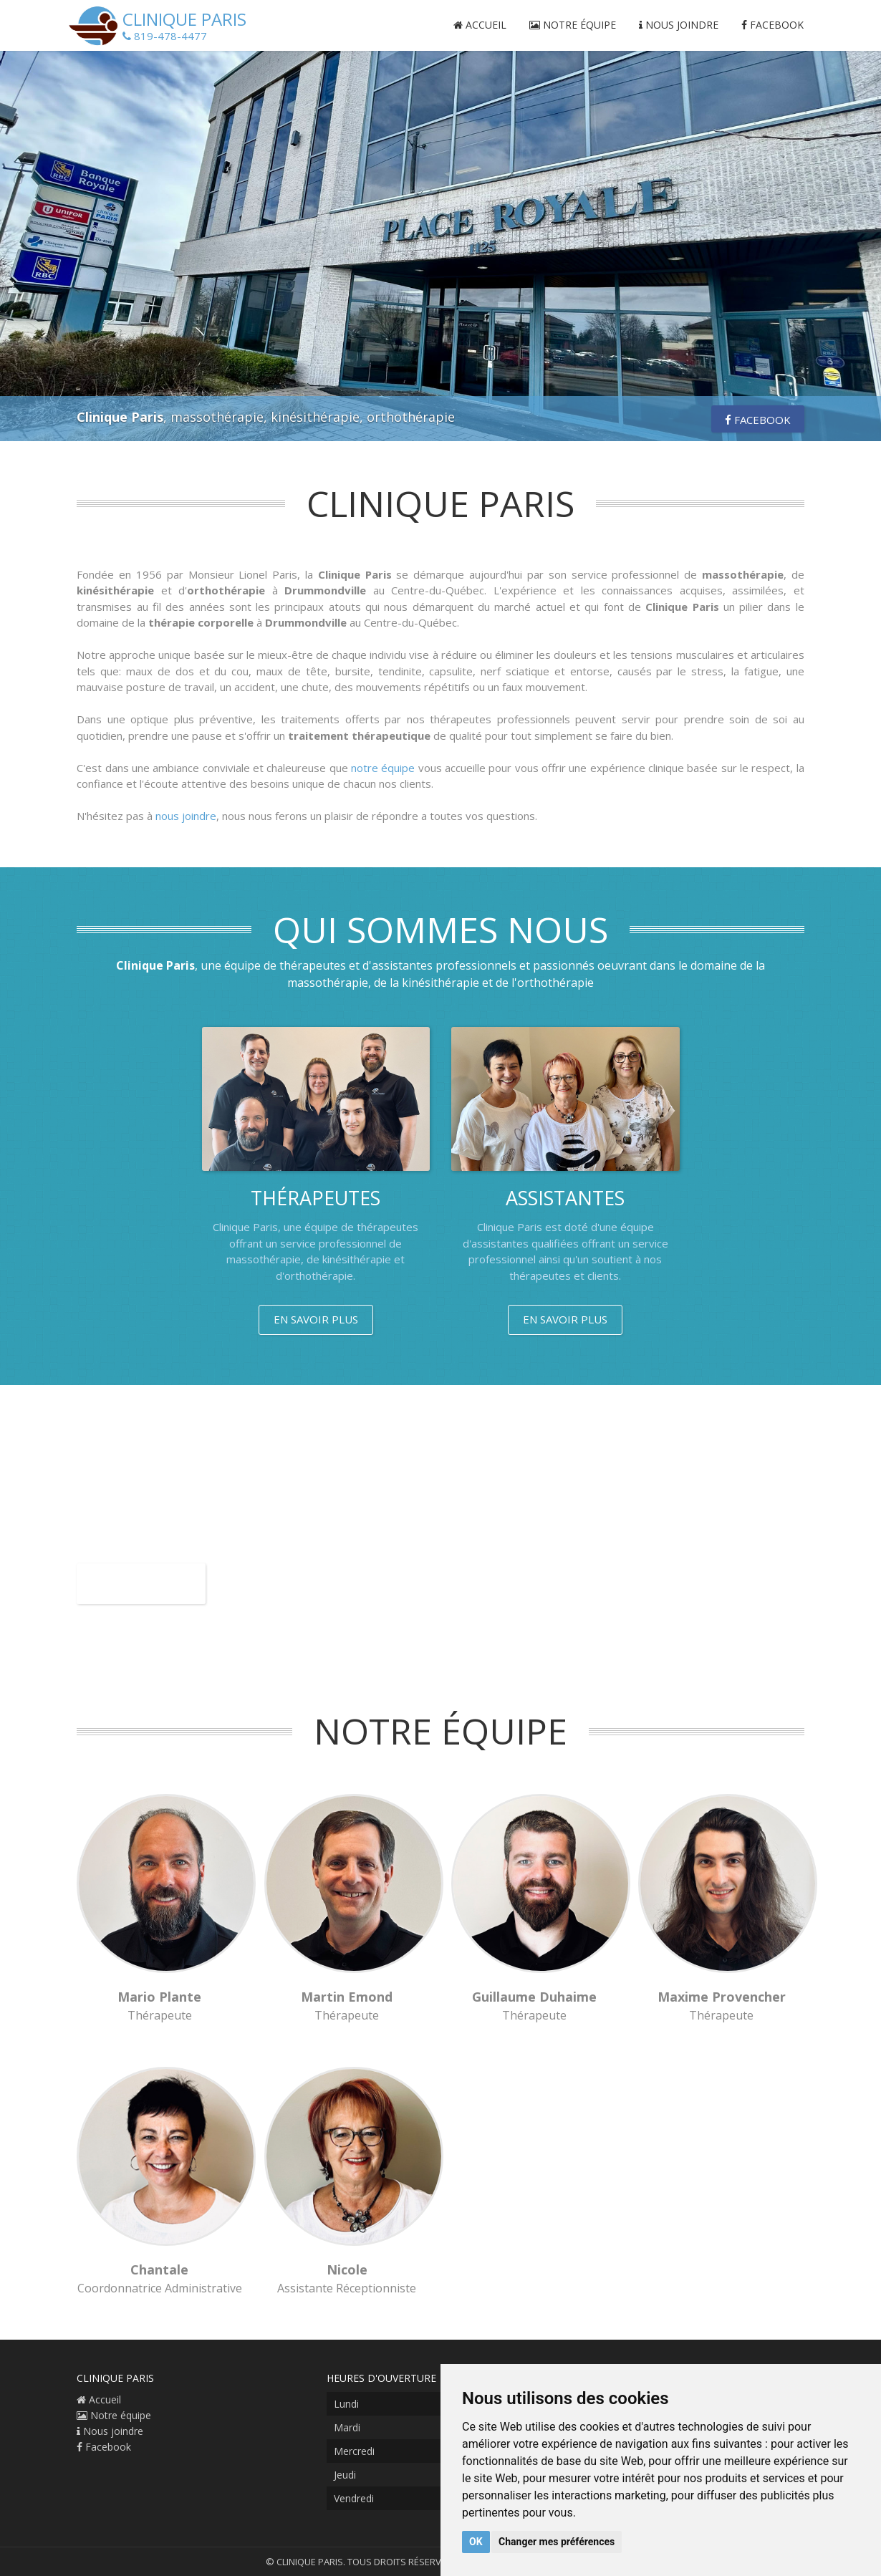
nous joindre (185, 816)
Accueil (479, 25)
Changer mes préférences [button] (557, 2541)
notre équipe (383, 768)
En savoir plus (316, 1319)
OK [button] (476, 2541)
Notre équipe (572, 25)
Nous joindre (678, 25)
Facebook (772, 25)
